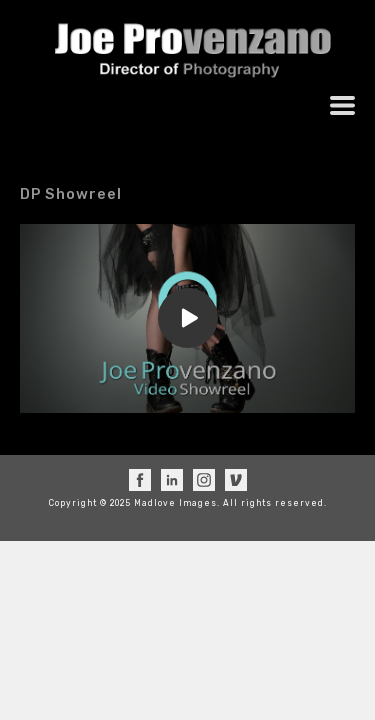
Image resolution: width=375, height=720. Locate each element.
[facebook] (140, 480)
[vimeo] (236, 480)
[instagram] (204, 480)
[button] (342, 105)
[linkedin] (172, 480)
